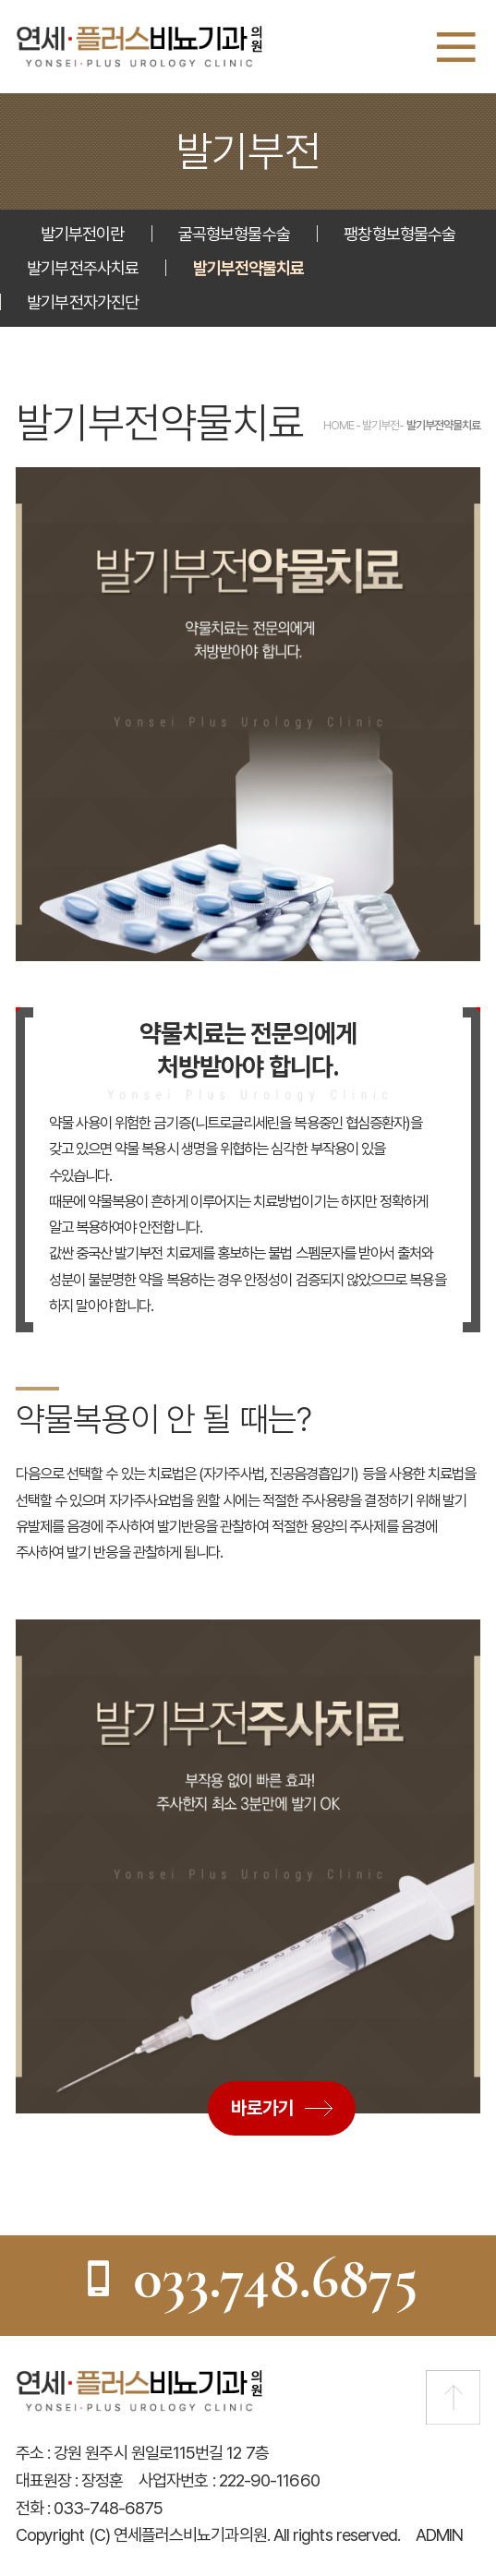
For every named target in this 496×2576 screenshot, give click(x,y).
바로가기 (262, 2108)
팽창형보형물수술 (399, 233)
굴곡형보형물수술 (234, 233)
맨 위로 (453, 2397)
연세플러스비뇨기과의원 (139, 46)
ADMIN (439, 2534)
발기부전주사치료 (83, 268)
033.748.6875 (247, 2277)
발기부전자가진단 (83, 302)
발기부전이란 (82, 233)
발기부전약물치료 (249, 268)
